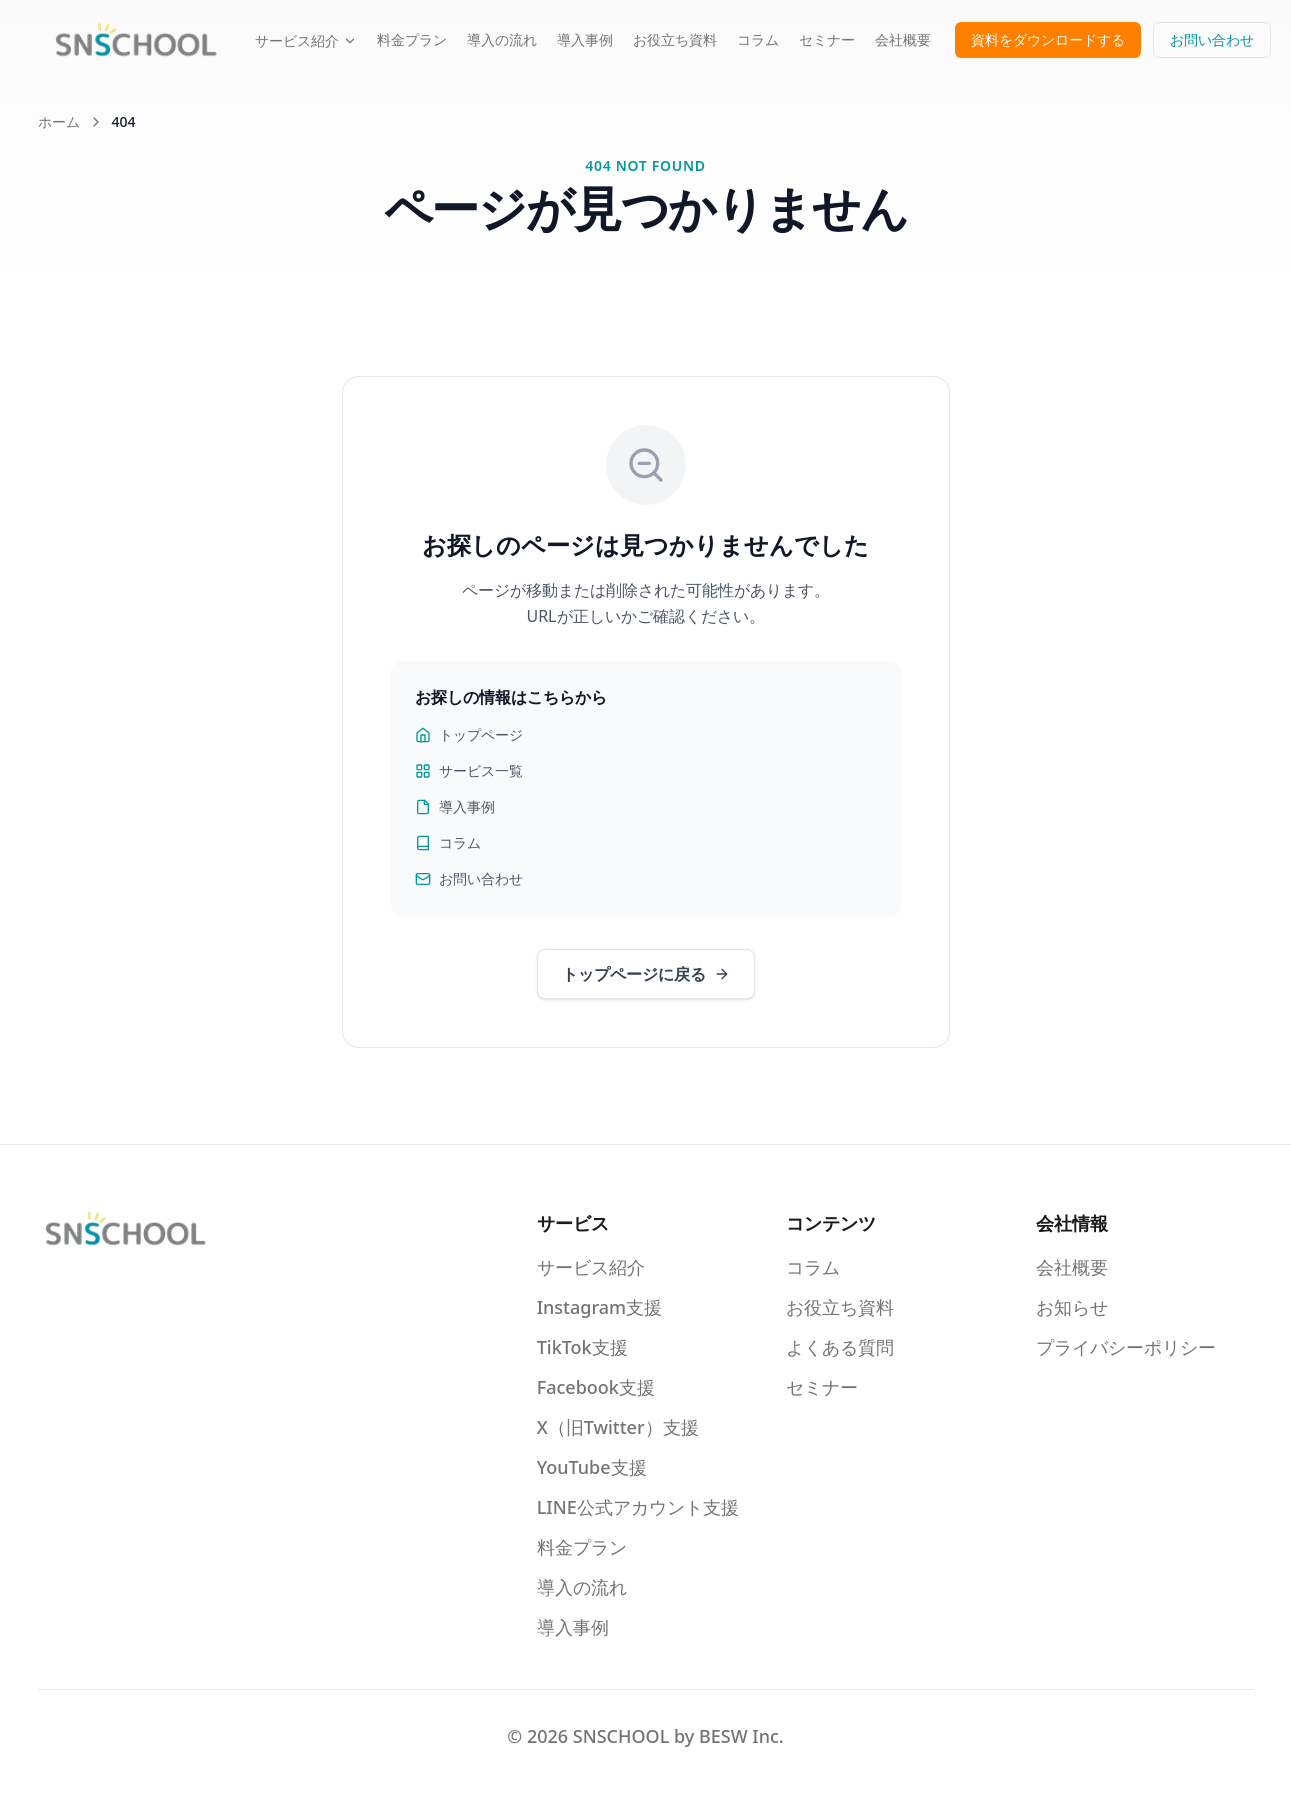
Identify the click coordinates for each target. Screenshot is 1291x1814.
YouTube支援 (592, 1467)
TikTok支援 (582, 1347)
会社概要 (903, 39)
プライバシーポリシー (1126, 1347)
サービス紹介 (306, 40)
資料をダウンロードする (1048, 39)
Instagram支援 (599, 1307)
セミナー (827, 39)
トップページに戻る (646, 974)
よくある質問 (840, 1347)
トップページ (469, 734)
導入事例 (585, 39)
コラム (758, 39)
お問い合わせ (1212, 39)
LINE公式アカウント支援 (638, 1507)
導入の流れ (502, 39)
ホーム (59, 121)
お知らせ (1072, 1307)
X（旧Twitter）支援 (618, 1427)
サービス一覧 (469, 770)
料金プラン (412, 39)
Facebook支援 (596, 1387)
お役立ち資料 (675, 39)
